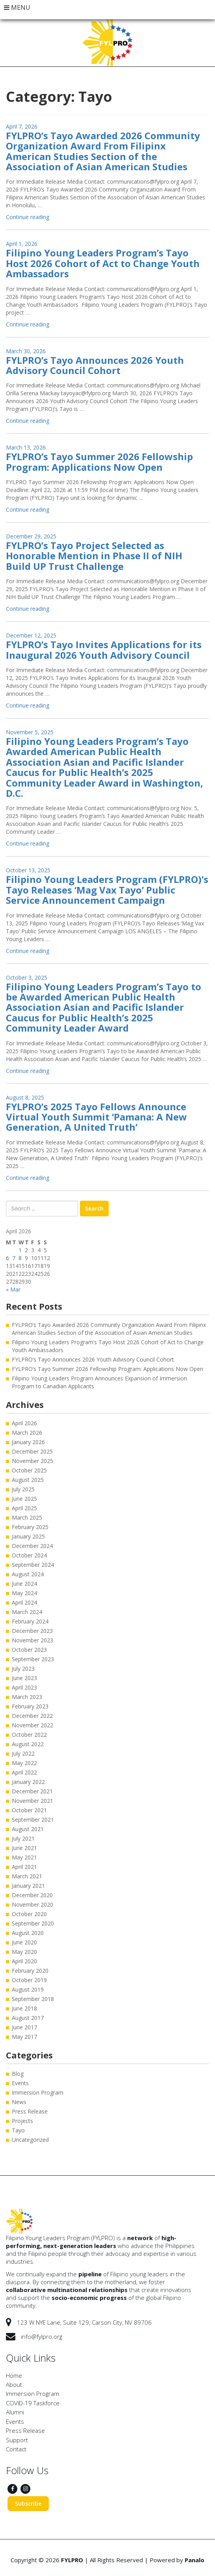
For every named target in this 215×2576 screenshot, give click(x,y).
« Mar (13, 1289)
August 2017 (28, 2017)
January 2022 (28, 1782)
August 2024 (28, 1574)
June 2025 (24, 1498)
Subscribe (28, 2503)
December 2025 (32, 1451)
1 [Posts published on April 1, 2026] (20, 1250)
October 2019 (29, 1980)
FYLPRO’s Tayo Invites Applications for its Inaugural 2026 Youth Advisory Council (104, 649)
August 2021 (28, 1829)
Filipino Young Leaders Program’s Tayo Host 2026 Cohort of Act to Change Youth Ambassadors (103, 263)
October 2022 (29, 1734)
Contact (16, 2449)
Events (20, 2083)
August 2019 (28, 1989)
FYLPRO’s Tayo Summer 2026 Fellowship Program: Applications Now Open (99, 461)
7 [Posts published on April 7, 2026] (13, 1258)
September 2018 (33, 1999)
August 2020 (28, 1933)
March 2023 (27, 1697)
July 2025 (23, 1489)
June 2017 (24, 2027)
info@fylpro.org (41, 2336)
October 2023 (29, 1649)
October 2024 (29, 1555)
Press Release (30, 2111)
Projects (22, 2121)
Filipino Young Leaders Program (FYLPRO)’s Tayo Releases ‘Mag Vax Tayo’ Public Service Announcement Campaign (107, 890)
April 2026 (24, 1423)
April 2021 (24, 1866)
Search (94, 1208)
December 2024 (32, 1546)
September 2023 (33, 1659)
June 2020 (24, 1942)
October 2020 (29, 1914)
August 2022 (28, 1744)
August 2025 (28, 1479)
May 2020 (24, 1951)
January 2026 (28, 1442)
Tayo (18, 2130)
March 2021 (27, 1876)
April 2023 (24, 1687)
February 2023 (30, 1706)
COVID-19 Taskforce (32, 2403)
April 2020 (24, 1961)
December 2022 (32, 1715)
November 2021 (32, 1800)
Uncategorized (30, 2139)
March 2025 (27, 1517)
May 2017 (24, 2036)
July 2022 (23, 1753)
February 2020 (30, 1970)
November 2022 (32, 1725)
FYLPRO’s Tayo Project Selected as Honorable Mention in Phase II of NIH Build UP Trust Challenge (94, 556)
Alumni (15, 2412)
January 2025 (28, 1536)
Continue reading (27, 217)
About (14, 2384)
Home (14, 2375)
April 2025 (24, 1508)
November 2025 (32, 1461)
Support (17, 2440)
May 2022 (24, 1763)
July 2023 (23, 1668)
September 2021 (33, 1819)
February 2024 (30, 1621)
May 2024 (24, 1593)
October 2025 (29, 1470)
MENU (17, 7)
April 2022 (24, 1772)
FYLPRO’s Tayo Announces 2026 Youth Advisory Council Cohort (95, 365)
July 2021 (23, 1838)
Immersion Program (37, 2092)
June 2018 (24, 2008)
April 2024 (24, 1602)
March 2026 (27, 1432)
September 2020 (33, 1923)
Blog (18, 2073)
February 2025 (30, 1527)
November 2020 (32, 1904)
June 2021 (24, 1848)
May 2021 (24, 1857)
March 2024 (27, 1612)
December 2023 (32, 1630)
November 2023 (32, 1640)
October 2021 (29, 1810)
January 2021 (28, 1885)
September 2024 (33, 1564)
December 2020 (32, 1895)
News (19, 2102)
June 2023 (24, 1678)
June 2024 (24, 1583)
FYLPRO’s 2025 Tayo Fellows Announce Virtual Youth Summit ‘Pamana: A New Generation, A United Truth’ (96, 1117)
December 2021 (32, 1791)
